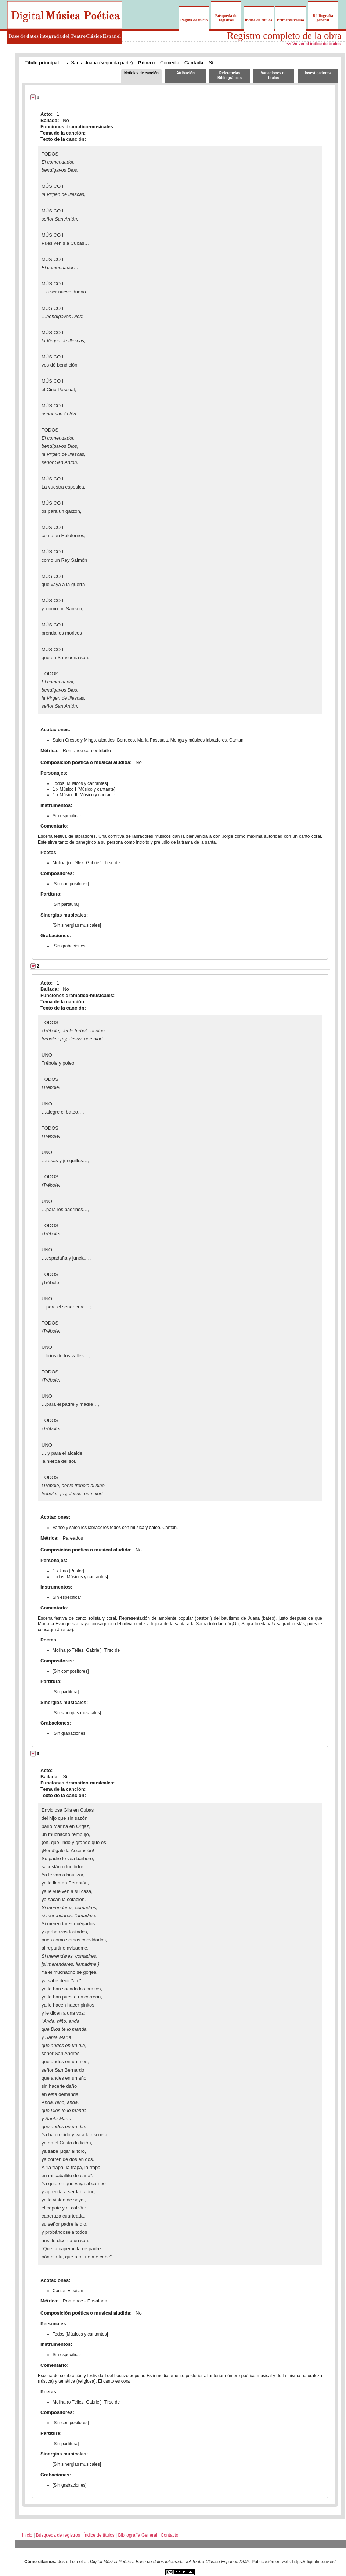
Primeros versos (290, 20)
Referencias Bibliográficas (229, 75)
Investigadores (318, 73)
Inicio (27, 2535)
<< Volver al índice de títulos (313, 44)
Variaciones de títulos (273, 75)
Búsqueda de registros (226, 17)
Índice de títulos (258, 20)
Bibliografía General (137, 2535)
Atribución (185, 73)
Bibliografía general (323, 17)
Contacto (169, 2535)
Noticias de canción (141, 73)
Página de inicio (194, 20)
